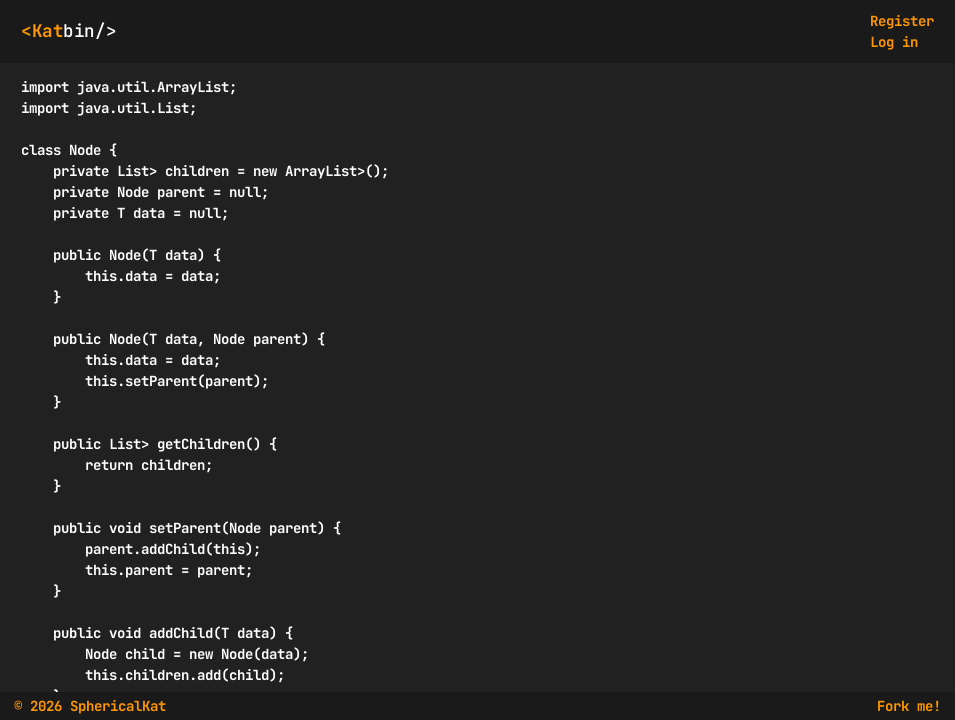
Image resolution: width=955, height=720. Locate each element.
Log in (894, 42)
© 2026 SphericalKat (90, 706)
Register (902, 21)
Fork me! (909, 706)
